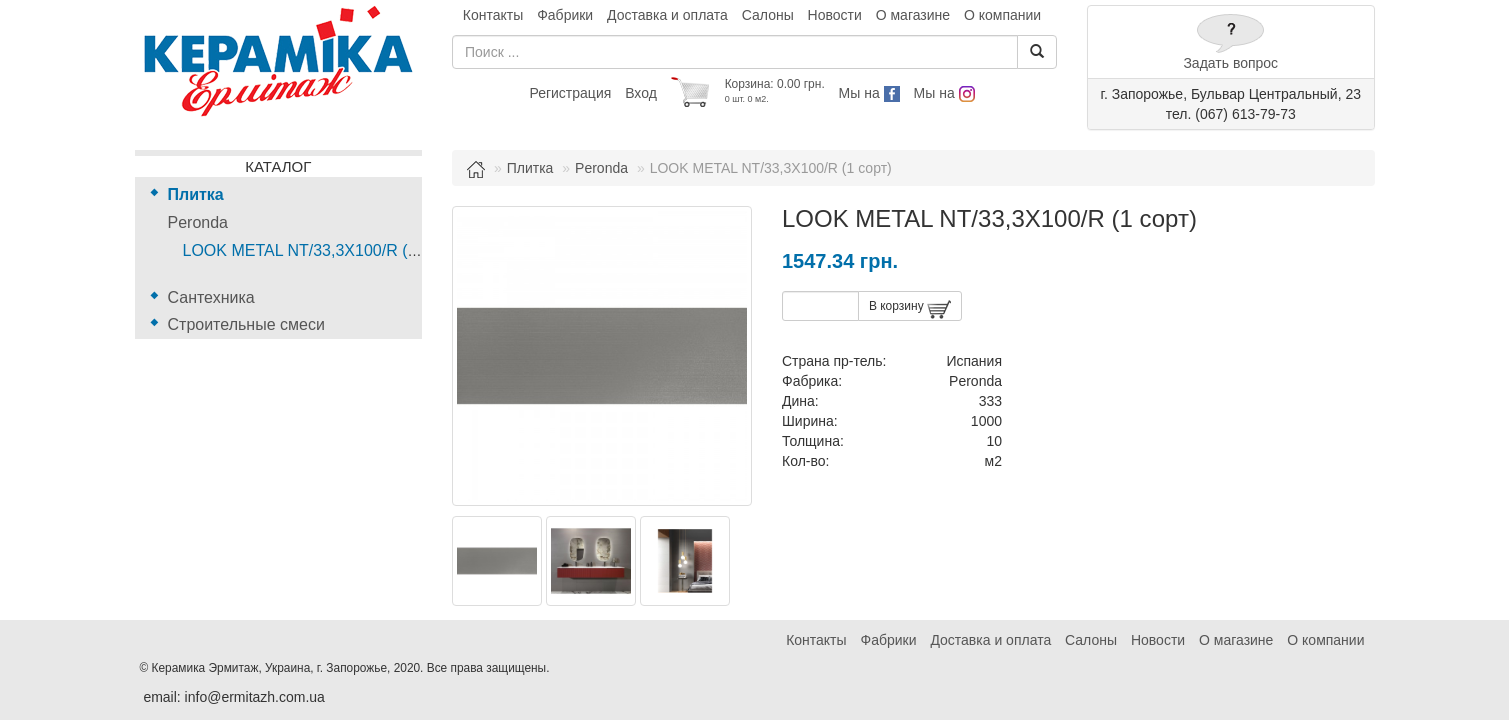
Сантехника (211, 297)
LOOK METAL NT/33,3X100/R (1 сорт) (321, 250)
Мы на (869, 93)
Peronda (198, 222)
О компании (1002, 15)
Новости (835, 15)
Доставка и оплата (667, 15)
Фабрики (565, 15)
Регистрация (570, 93)
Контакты (493, 15)
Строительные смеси (246, 324)
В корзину (910, 309)
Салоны (768, 15)
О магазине (913, 15)
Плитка (196, 194)
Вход (641, 93)
